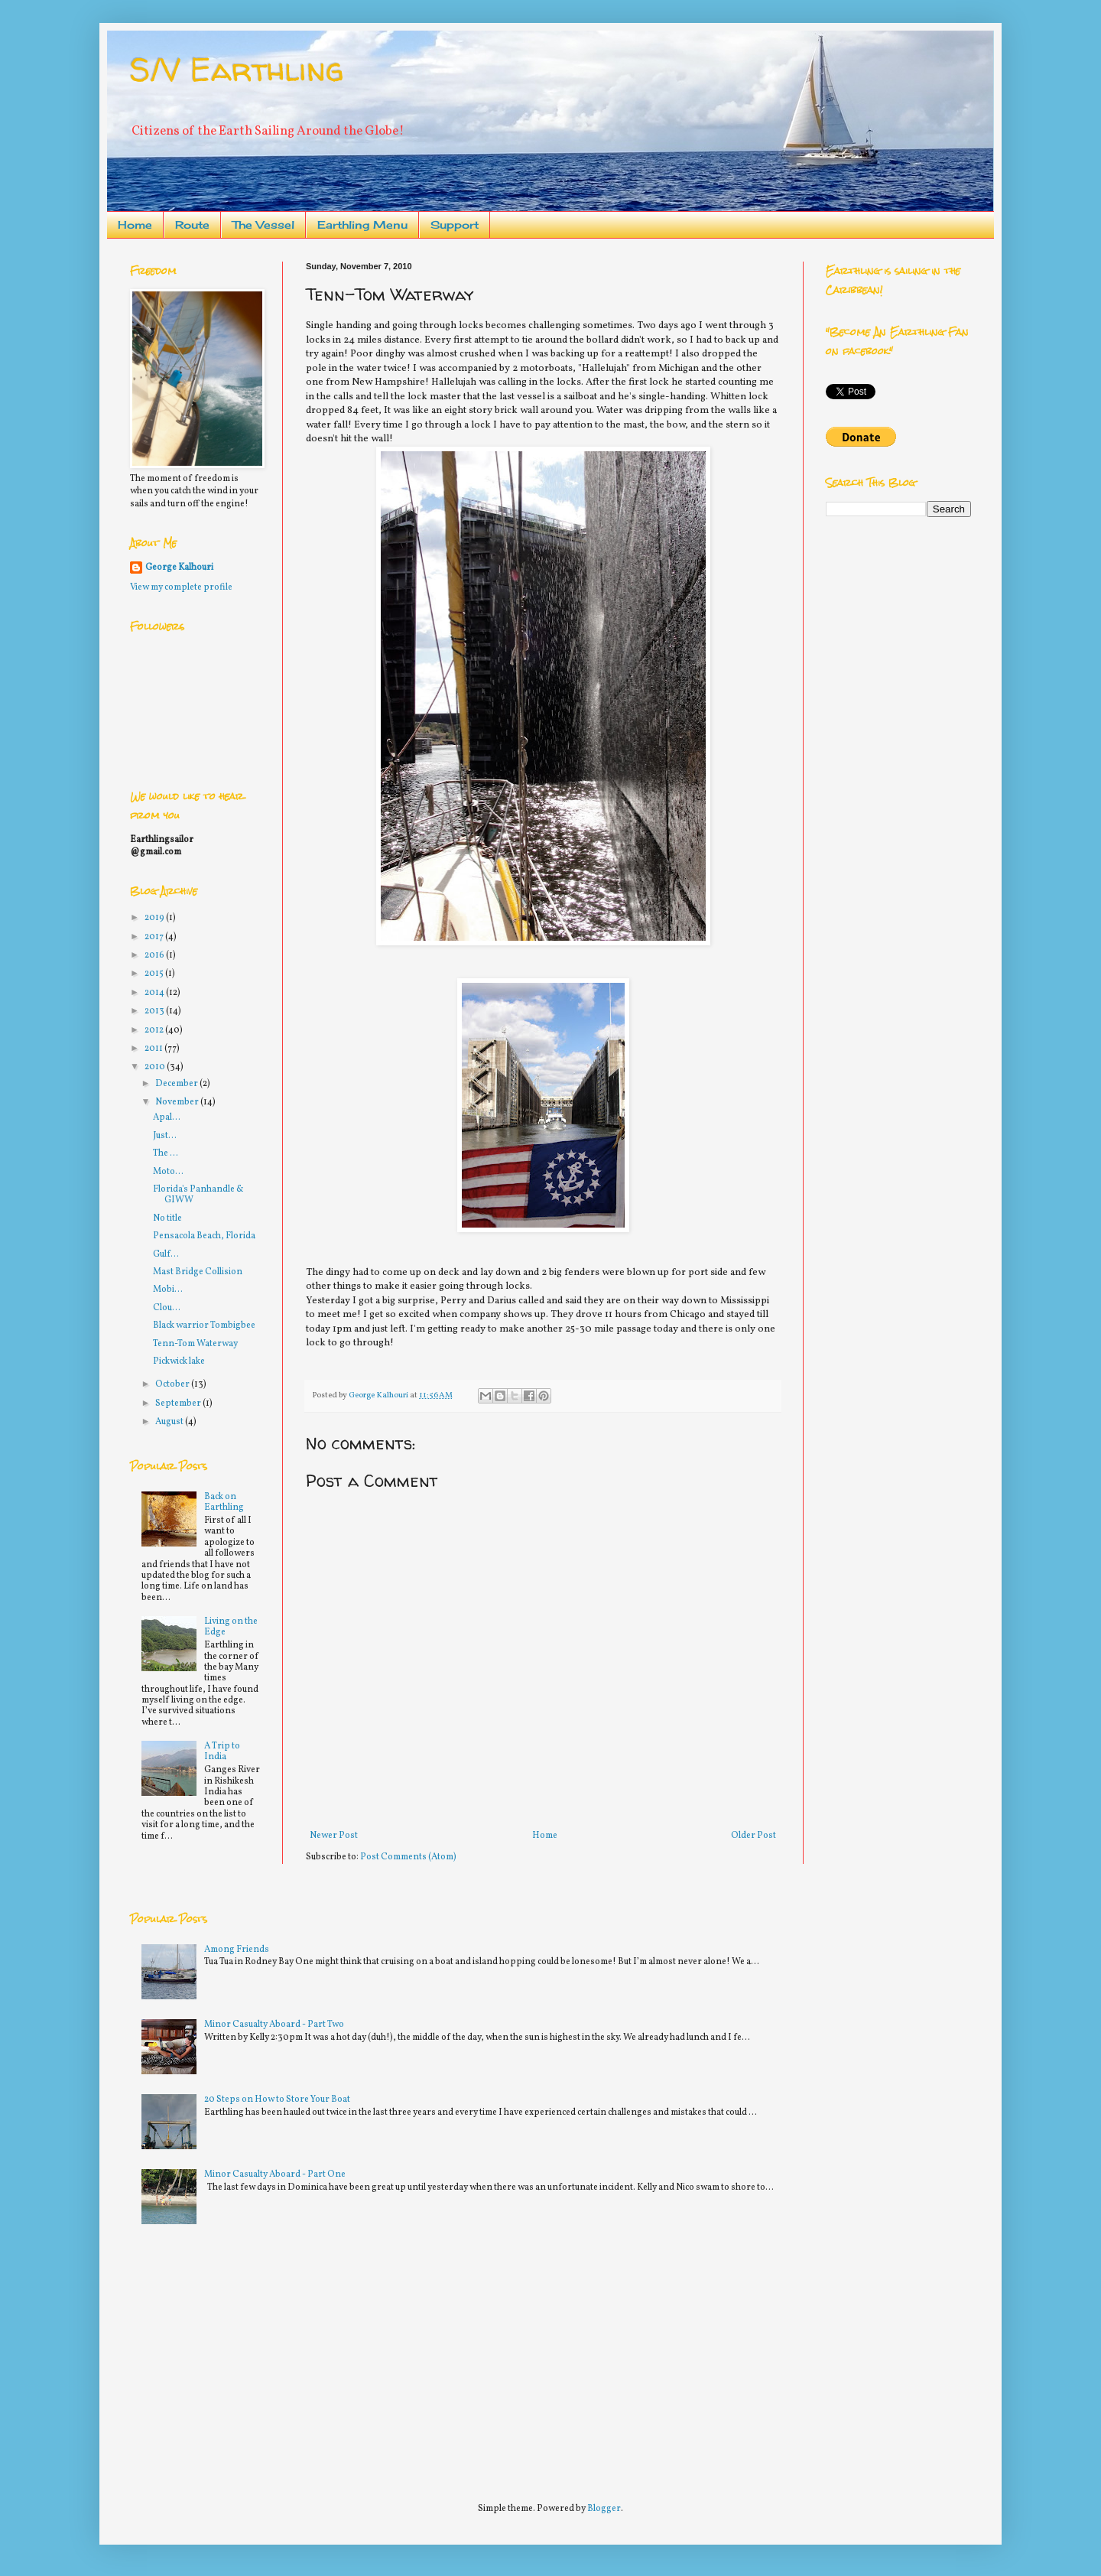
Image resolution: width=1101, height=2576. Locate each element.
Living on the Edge (231, 1626)
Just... (165, 1136)
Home (135, 224)
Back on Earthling (224, 1502)
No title (167, 1218)
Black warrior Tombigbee (204, 1325)
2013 (155, 1011)
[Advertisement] (244, 2356)
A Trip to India (222, 1751)
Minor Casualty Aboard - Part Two (274, 2024)
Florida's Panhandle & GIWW (198, 1194)
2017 (155, 937)
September (179, 1403)
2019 (155, 918)
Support (454, 224)
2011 (154, 1048)
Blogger (604, 2509)
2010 (156, 1067)
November (177, 1102)
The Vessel (263, 224)
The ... (165, 1153)
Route (192, 224)
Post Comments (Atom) (408, 1857)
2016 (155, 955)
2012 (155, 1030)
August (170, 1422)
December (177, 1084)
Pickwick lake (179, 1361)
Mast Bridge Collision (197, 1272)
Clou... (166, 1308)
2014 (155, 993)
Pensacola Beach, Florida (204, 1236)
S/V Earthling (236, 69)
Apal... (166, 1117)
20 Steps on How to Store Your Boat (277, 2099)
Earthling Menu (362, 224)
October (173, 1384)
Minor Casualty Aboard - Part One (275, 2174)
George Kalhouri (179, 567)
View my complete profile (181, 587)
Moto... (168, 1172)
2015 (155, 974)
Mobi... (168, 1289)
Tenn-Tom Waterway (195, 1344)
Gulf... (166, 1254)
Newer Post (334, 1836)
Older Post (753, 1836)
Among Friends (236, 1949)
